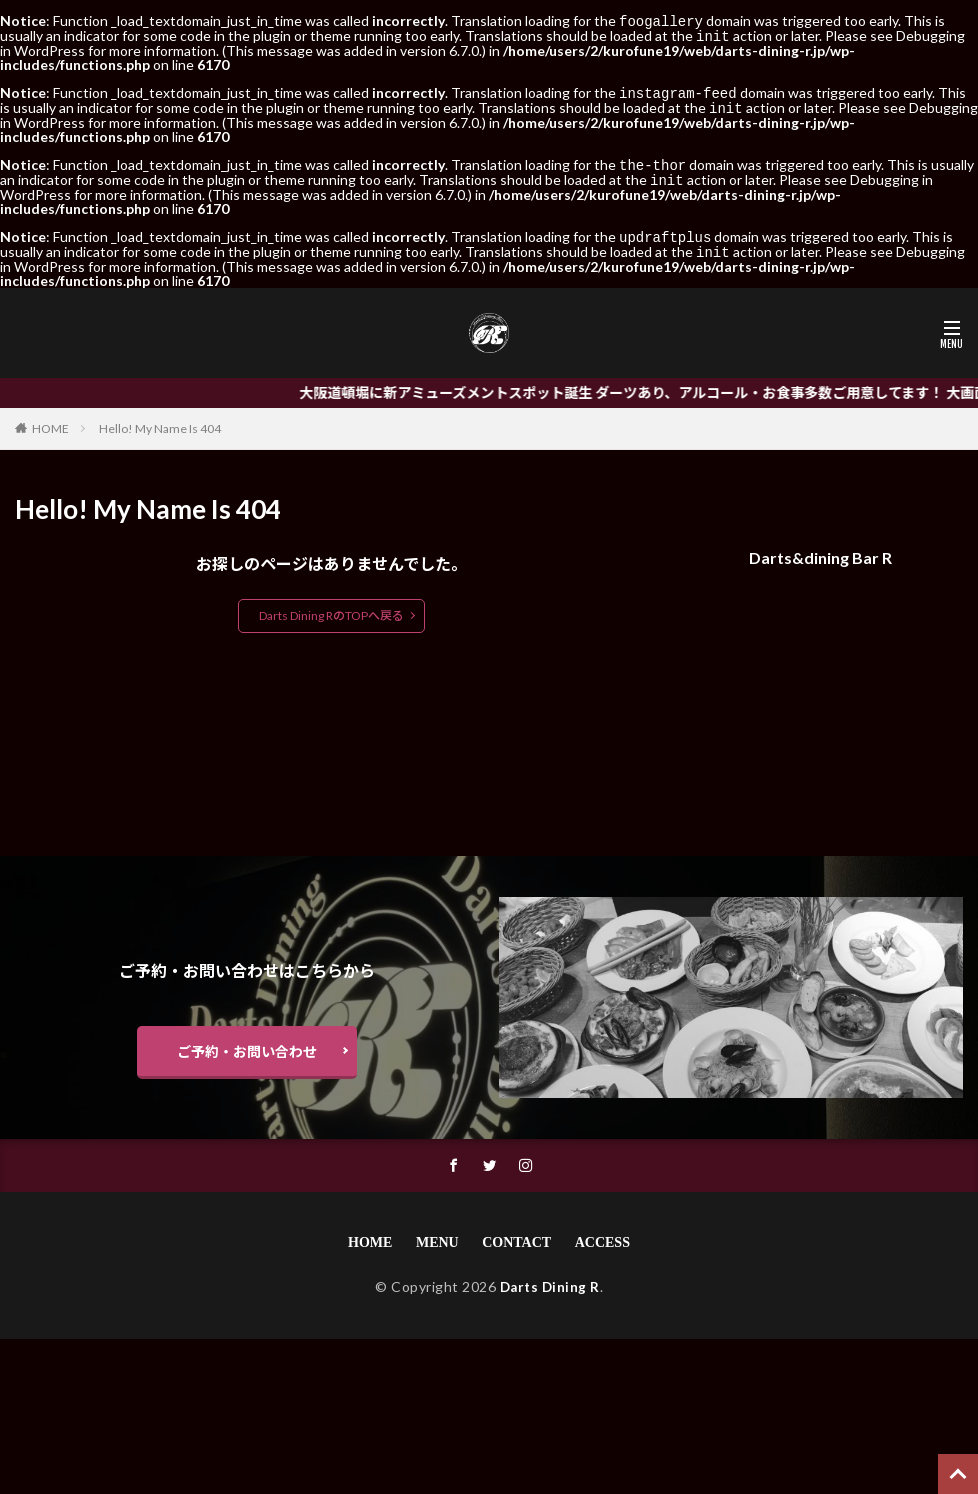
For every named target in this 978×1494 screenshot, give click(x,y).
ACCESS (602, 1235)
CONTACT (516, 1235)
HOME (50, 420)
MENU (437, 1235)
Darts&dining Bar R (820, 549)
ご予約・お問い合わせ (247, 1043)
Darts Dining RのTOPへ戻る (331, 607)
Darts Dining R (550, 1279)
